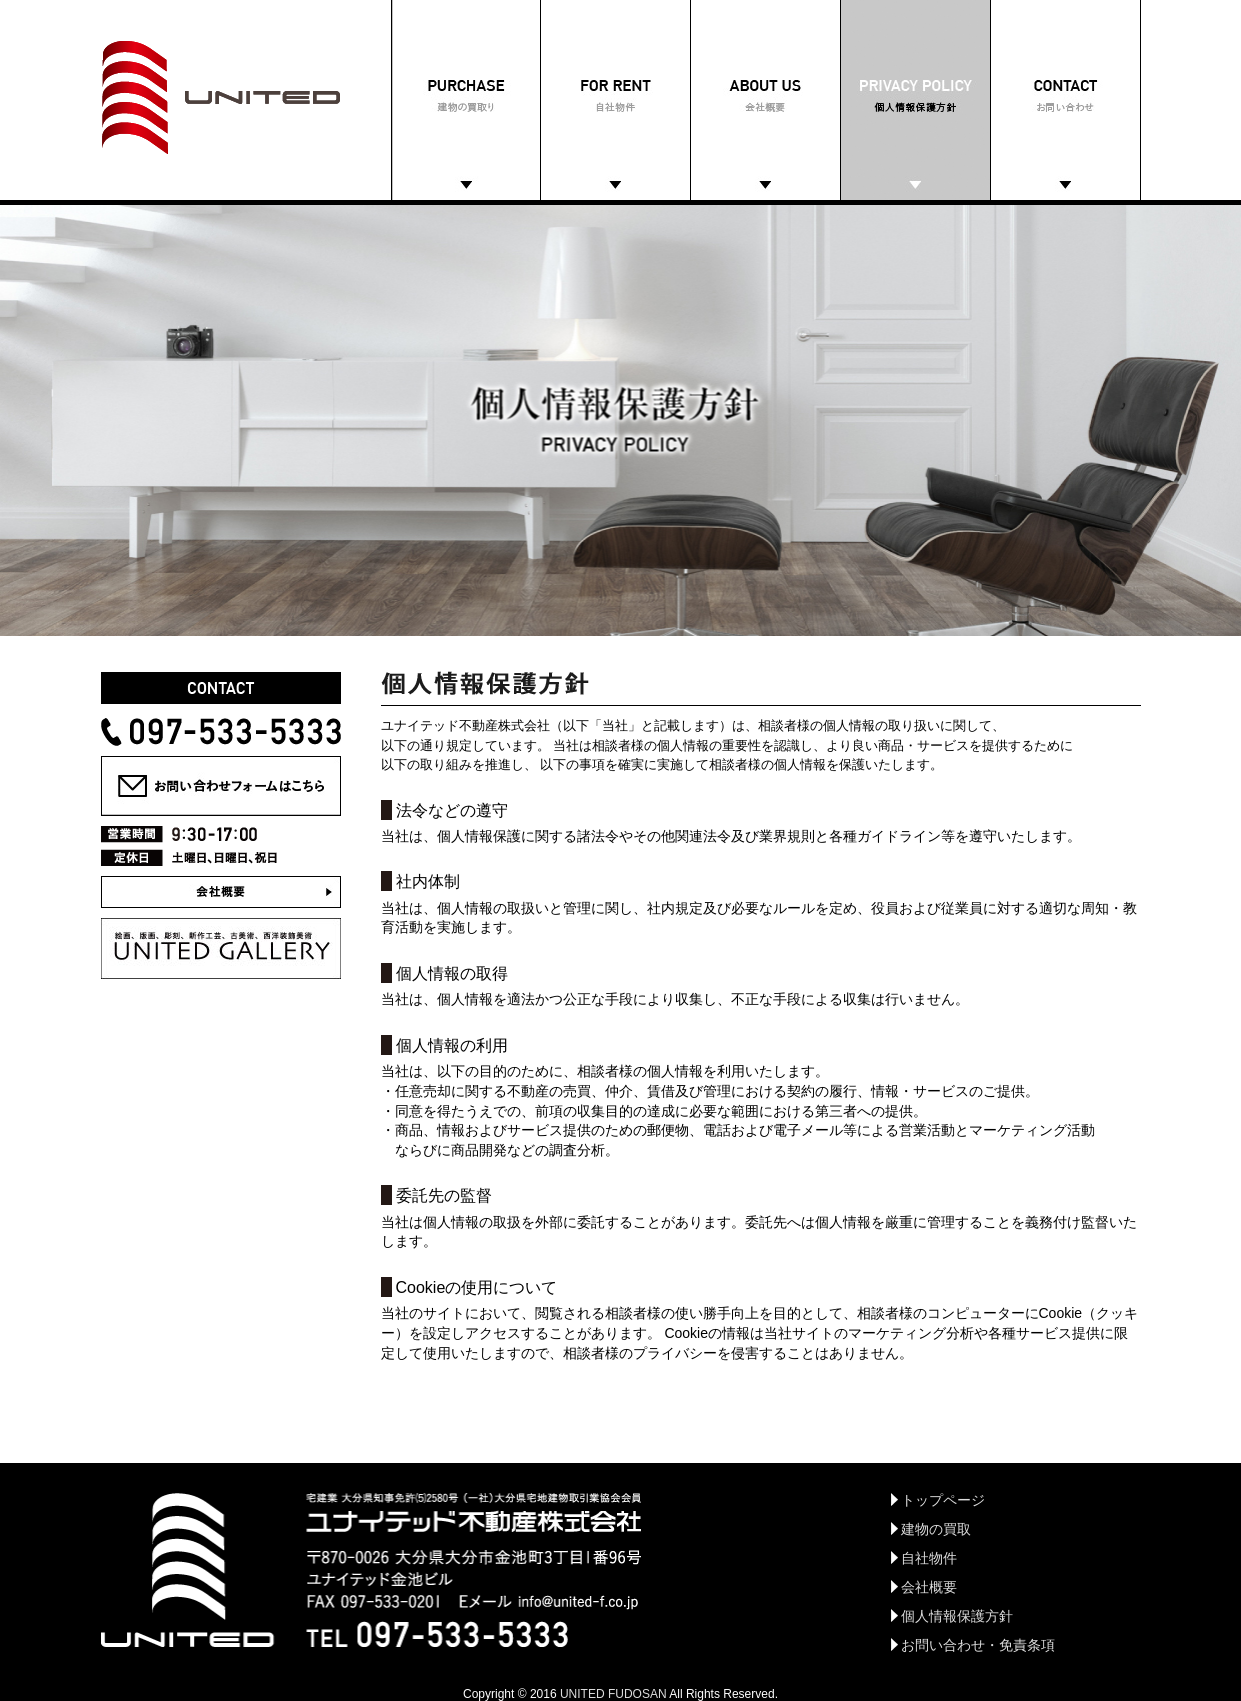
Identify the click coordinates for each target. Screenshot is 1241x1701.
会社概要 (929, 1587)
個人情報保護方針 (957, 1616)
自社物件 (929, 1558)
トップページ (943, 1500)
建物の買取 (936, 1529)
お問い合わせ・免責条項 (978, 1645)
